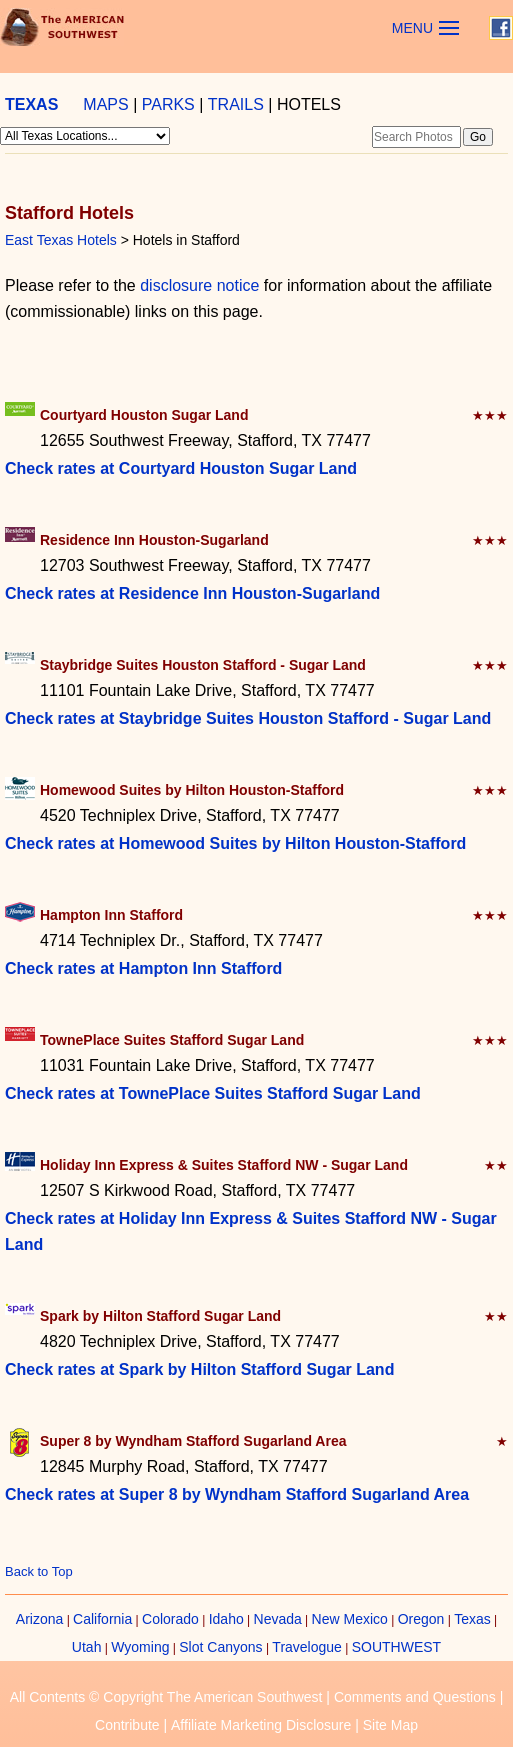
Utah (87, 1647)
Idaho (226, 1619)
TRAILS (236, 104)
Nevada (278, 1619)
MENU (412, 28)
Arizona (39, 1619)
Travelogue (307, 1647)
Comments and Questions (415, 1697)
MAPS (105, 104)
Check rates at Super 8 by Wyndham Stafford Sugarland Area (237, 1494)
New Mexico (350, 1619)
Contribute (127, 1725)
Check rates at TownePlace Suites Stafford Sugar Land (213, 1093)
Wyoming (140, 1647)
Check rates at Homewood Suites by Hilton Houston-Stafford (235, 843)
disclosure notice (199, 285)
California (102, 1619)
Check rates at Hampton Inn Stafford (143, 968)
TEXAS (31, 104)
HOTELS (309, 104)
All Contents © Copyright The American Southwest (166, 1697)
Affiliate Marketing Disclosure (261, 1725)
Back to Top (39, 1571)
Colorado (170, 1619)
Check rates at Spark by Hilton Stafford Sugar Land (199, 1369)
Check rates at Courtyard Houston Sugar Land (181, 468)
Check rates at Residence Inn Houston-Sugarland (192, 593)
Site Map (390, 1725)
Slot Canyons (220, 1647)
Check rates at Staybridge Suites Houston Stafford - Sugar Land (248, 718)
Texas (472, 1619)
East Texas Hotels (61, 240)
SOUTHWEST (396, 1647)
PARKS (168, 104)
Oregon (421, 1619)
